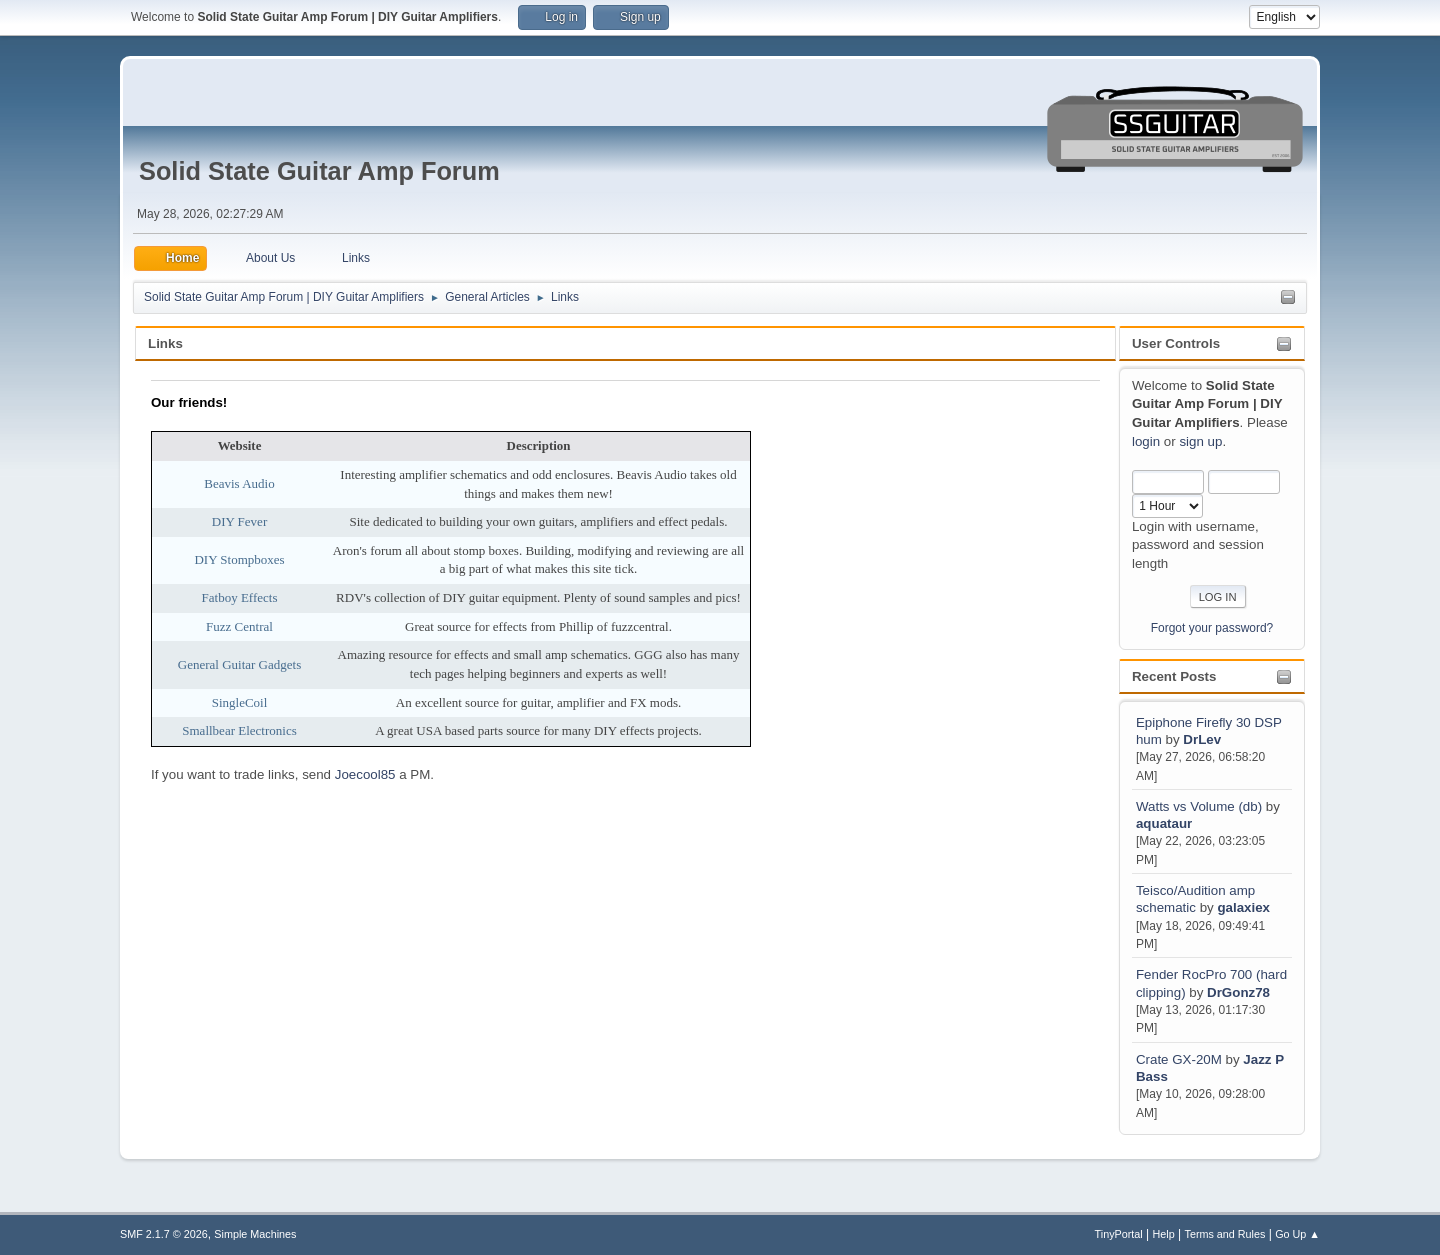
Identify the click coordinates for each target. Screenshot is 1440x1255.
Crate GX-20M (1179, 1059)
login (1146, 441)
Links (165, 343)
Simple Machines (255, 1234)
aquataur (1164, 823)
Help (1164, 1234)
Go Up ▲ (1297, 1234)
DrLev (1202, 739)
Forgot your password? (1212, 628)
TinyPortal (1119, 1234)
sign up (1200, 441)
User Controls (1176, 343)
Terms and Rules (1225, 1234)
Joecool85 (365, 774)
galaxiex (1243, 907)
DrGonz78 (1238, 992)
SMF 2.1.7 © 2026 (164, 1234)
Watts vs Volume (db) (1199, 806)
